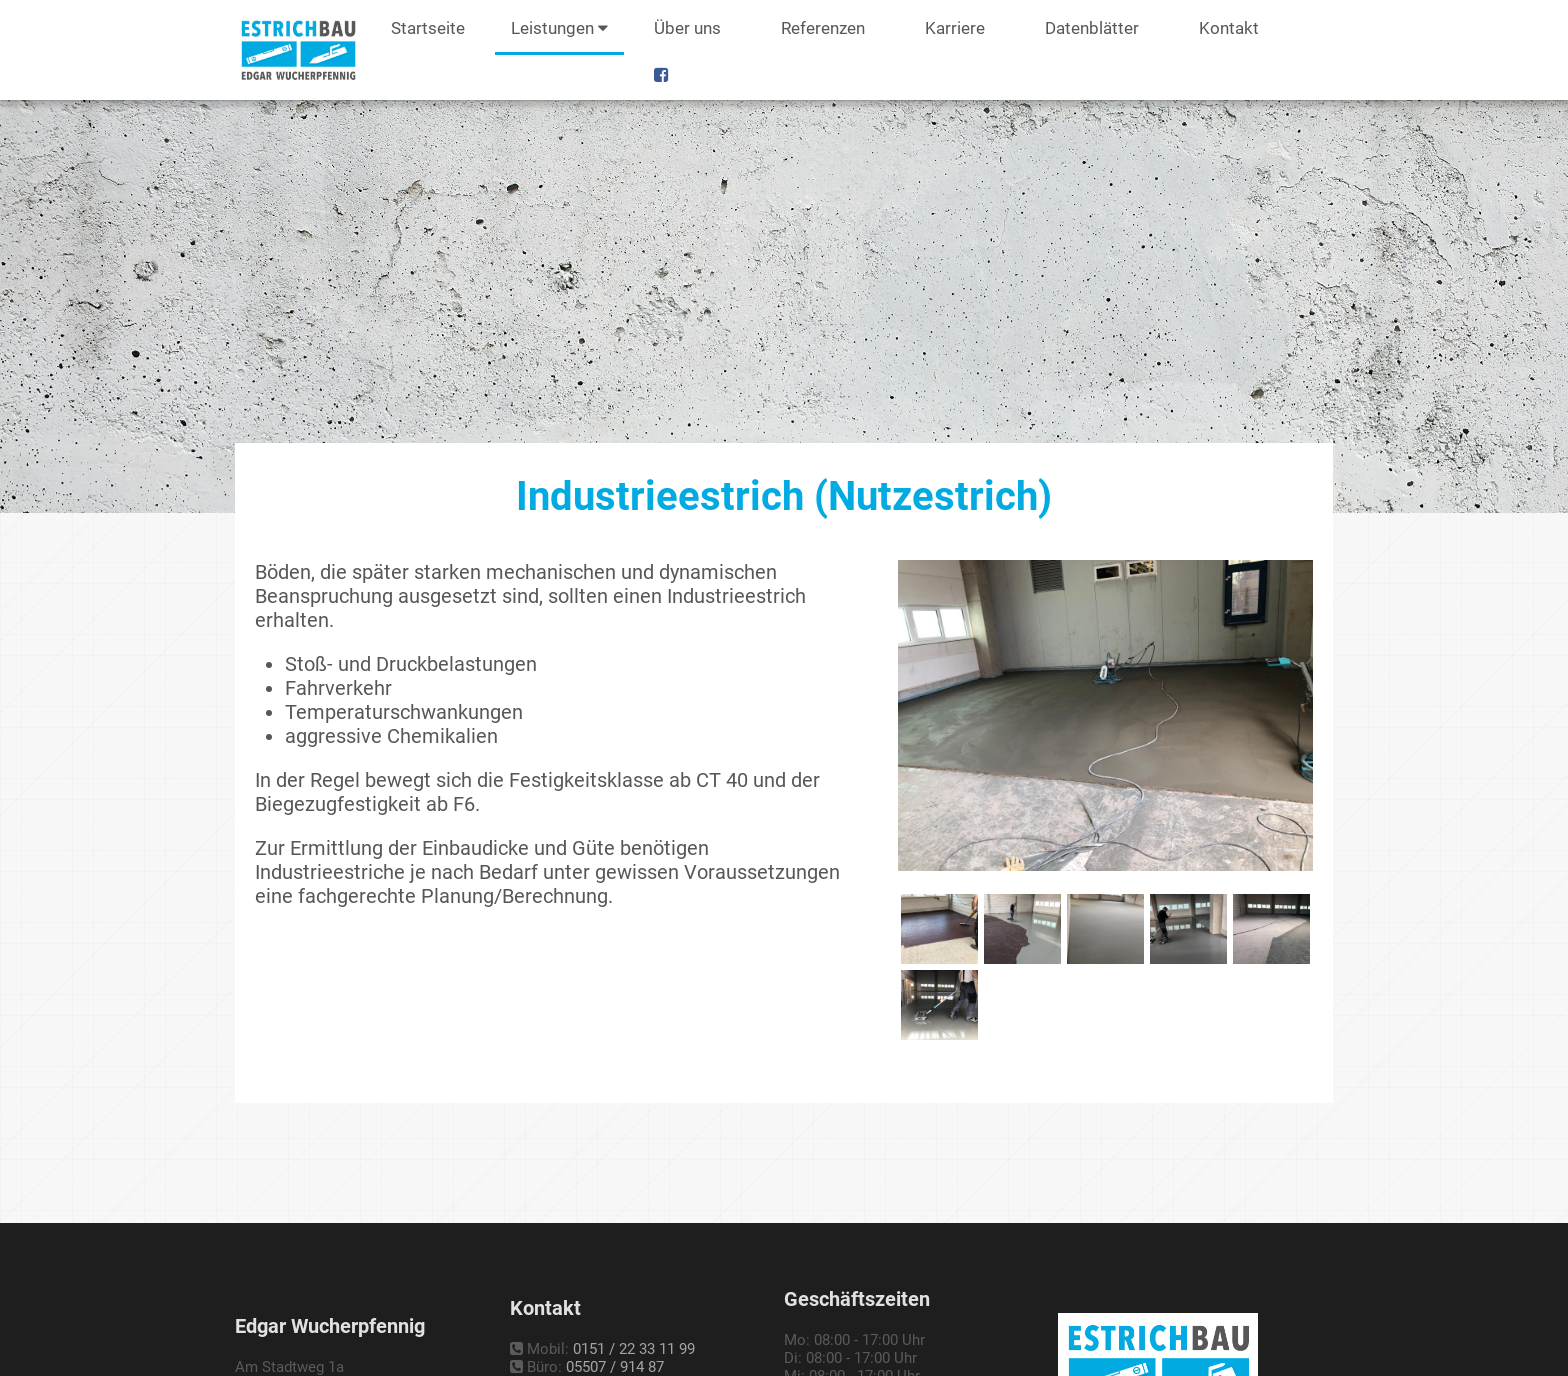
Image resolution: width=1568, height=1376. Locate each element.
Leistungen (559, 28)
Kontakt (1229, 28)
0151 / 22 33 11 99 (634, 1349)
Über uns (687, 28)
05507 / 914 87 (615, 1367)
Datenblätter (1092, 28)
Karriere (955, 28)
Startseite (428, 28)
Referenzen (823, 28)
